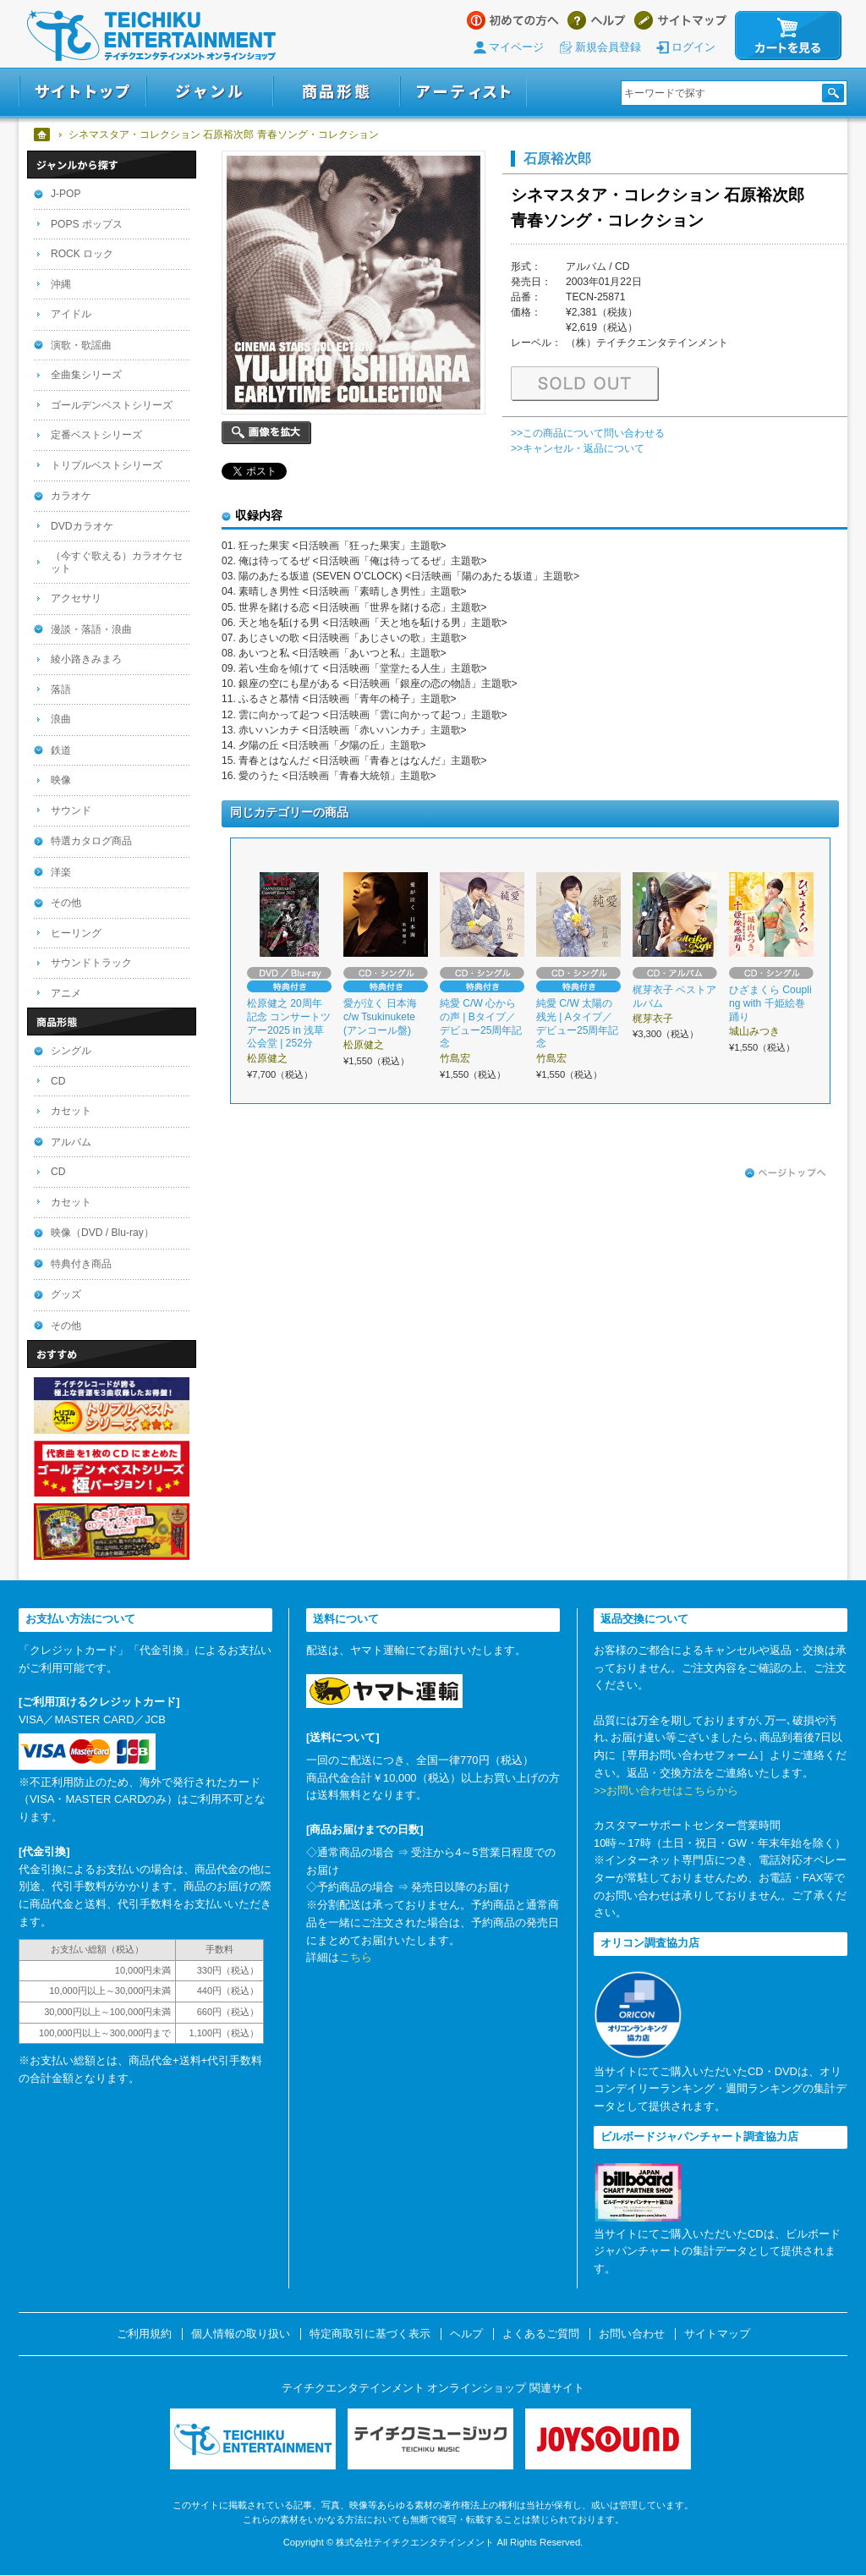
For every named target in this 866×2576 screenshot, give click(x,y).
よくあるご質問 (540, 2334)
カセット (71, 1111)
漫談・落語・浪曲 (91, 629)
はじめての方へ (513, 20)
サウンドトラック (91, 963)
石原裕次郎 (557, 158)
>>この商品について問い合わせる (588, 433)
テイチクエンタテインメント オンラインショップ (151, 35)
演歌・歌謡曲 (81, 345)
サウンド (71, 810)
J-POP (66, 194)
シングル (71, 1051)
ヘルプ (596, 20)
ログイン (693, 47)
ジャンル (209, 92)
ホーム (43, 134)
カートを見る (788, 35)
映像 (61, 780)
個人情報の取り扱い (240, 2334)
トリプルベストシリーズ (106, 465)
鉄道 (61, 750)
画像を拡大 (266, 432)
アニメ (66, 993)
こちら (355, 1957)
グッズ (66, 1294)
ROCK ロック (82, 254)
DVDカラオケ (82, 526)
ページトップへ (785, 1173)
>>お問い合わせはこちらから (666, 1790)
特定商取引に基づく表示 (370, 2334)
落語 (61, 689)
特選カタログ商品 (91, 841)
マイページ (516, 47)
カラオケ (71, 496)
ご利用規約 (144, 2334)
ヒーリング (76, 933)
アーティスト (463, 92)
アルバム (71, 1142)
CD (58, 1081)
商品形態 (336, 92)
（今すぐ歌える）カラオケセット (117, 562)
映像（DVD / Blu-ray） (102, 1233)
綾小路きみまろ (86, 659)
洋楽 (61, 872)
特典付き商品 (81, 1264)
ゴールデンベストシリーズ (112, 405)
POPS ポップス (87, 224)
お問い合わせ (632, 2334)
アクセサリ (76, 598)
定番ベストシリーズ (96, 435)
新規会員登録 (608, 47)
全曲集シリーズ (86, 375)
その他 (66, 903)
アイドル (71, 314)
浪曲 (61, 719)
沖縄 (61, 284)
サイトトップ (82, 92)
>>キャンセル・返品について (577, 448)
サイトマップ (680, 20)
